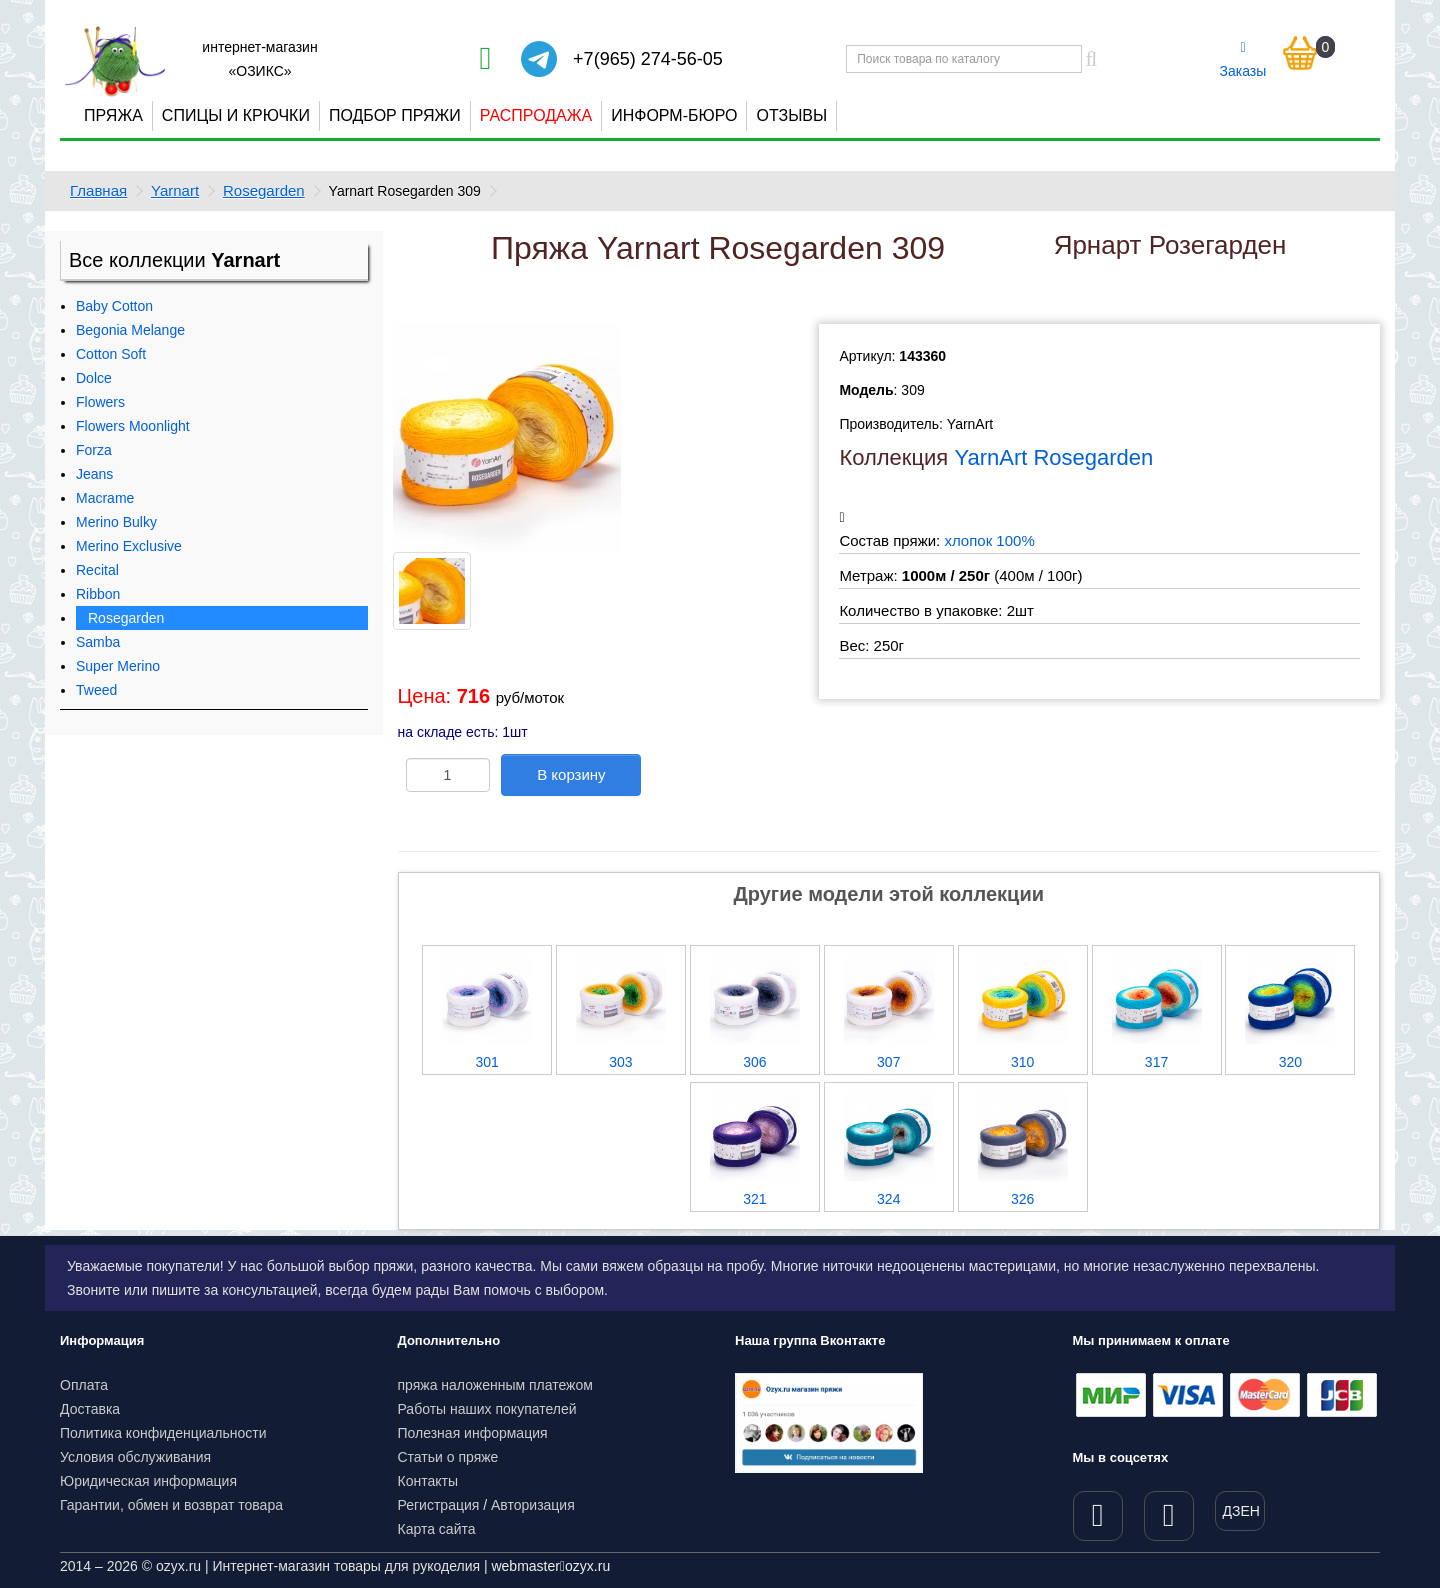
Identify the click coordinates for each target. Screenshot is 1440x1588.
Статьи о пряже (448, 1457)
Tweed (96, 690)
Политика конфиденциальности (163, 1433)
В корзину (571, 774)
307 (888, 1062)
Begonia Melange (130, 330)
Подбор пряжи (395, 115)
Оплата (84, 1385)
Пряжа (113, 115)
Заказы (1243, 60)
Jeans (94, 474)
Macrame (105, 498)
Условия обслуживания (135, 1457)
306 (754, 1062)
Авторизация (533, 1505)
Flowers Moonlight (133, 426)
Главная (98, 190)
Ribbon (98, 594)
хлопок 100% (989, 540)
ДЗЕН (1241, 1511)
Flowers (100, 402)
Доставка (90, 1409)
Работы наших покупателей (487, 1409)
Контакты (428, 1481)
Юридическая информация (148, 1481)
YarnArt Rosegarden (1053, 457)
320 (1290, 1062)
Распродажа (536, 115)
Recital (97, 570)
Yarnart (175, 190)
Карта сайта (437, 1529)
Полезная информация (473, 1433)
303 (620, 1062)
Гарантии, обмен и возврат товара (171, 1505)
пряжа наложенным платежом (495, 1385)
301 (486, 1062)
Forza (94, 450)
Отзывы (791, 115)
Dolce (94, 378)
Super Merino (118, 666)
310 (1022, 1062)
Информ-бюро (674, 115)
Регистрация (439, 1505)
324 (888, 1199)
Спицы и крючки (236, 115)
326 (1022, 1199)
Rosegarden (264, 190)
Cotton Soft (111, 354)
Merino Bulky (116, 522)
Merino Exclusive (129, 546)
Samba (98, 642)
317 (1156, 1062)
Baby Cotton (114, 306)
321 (754, 1199)
